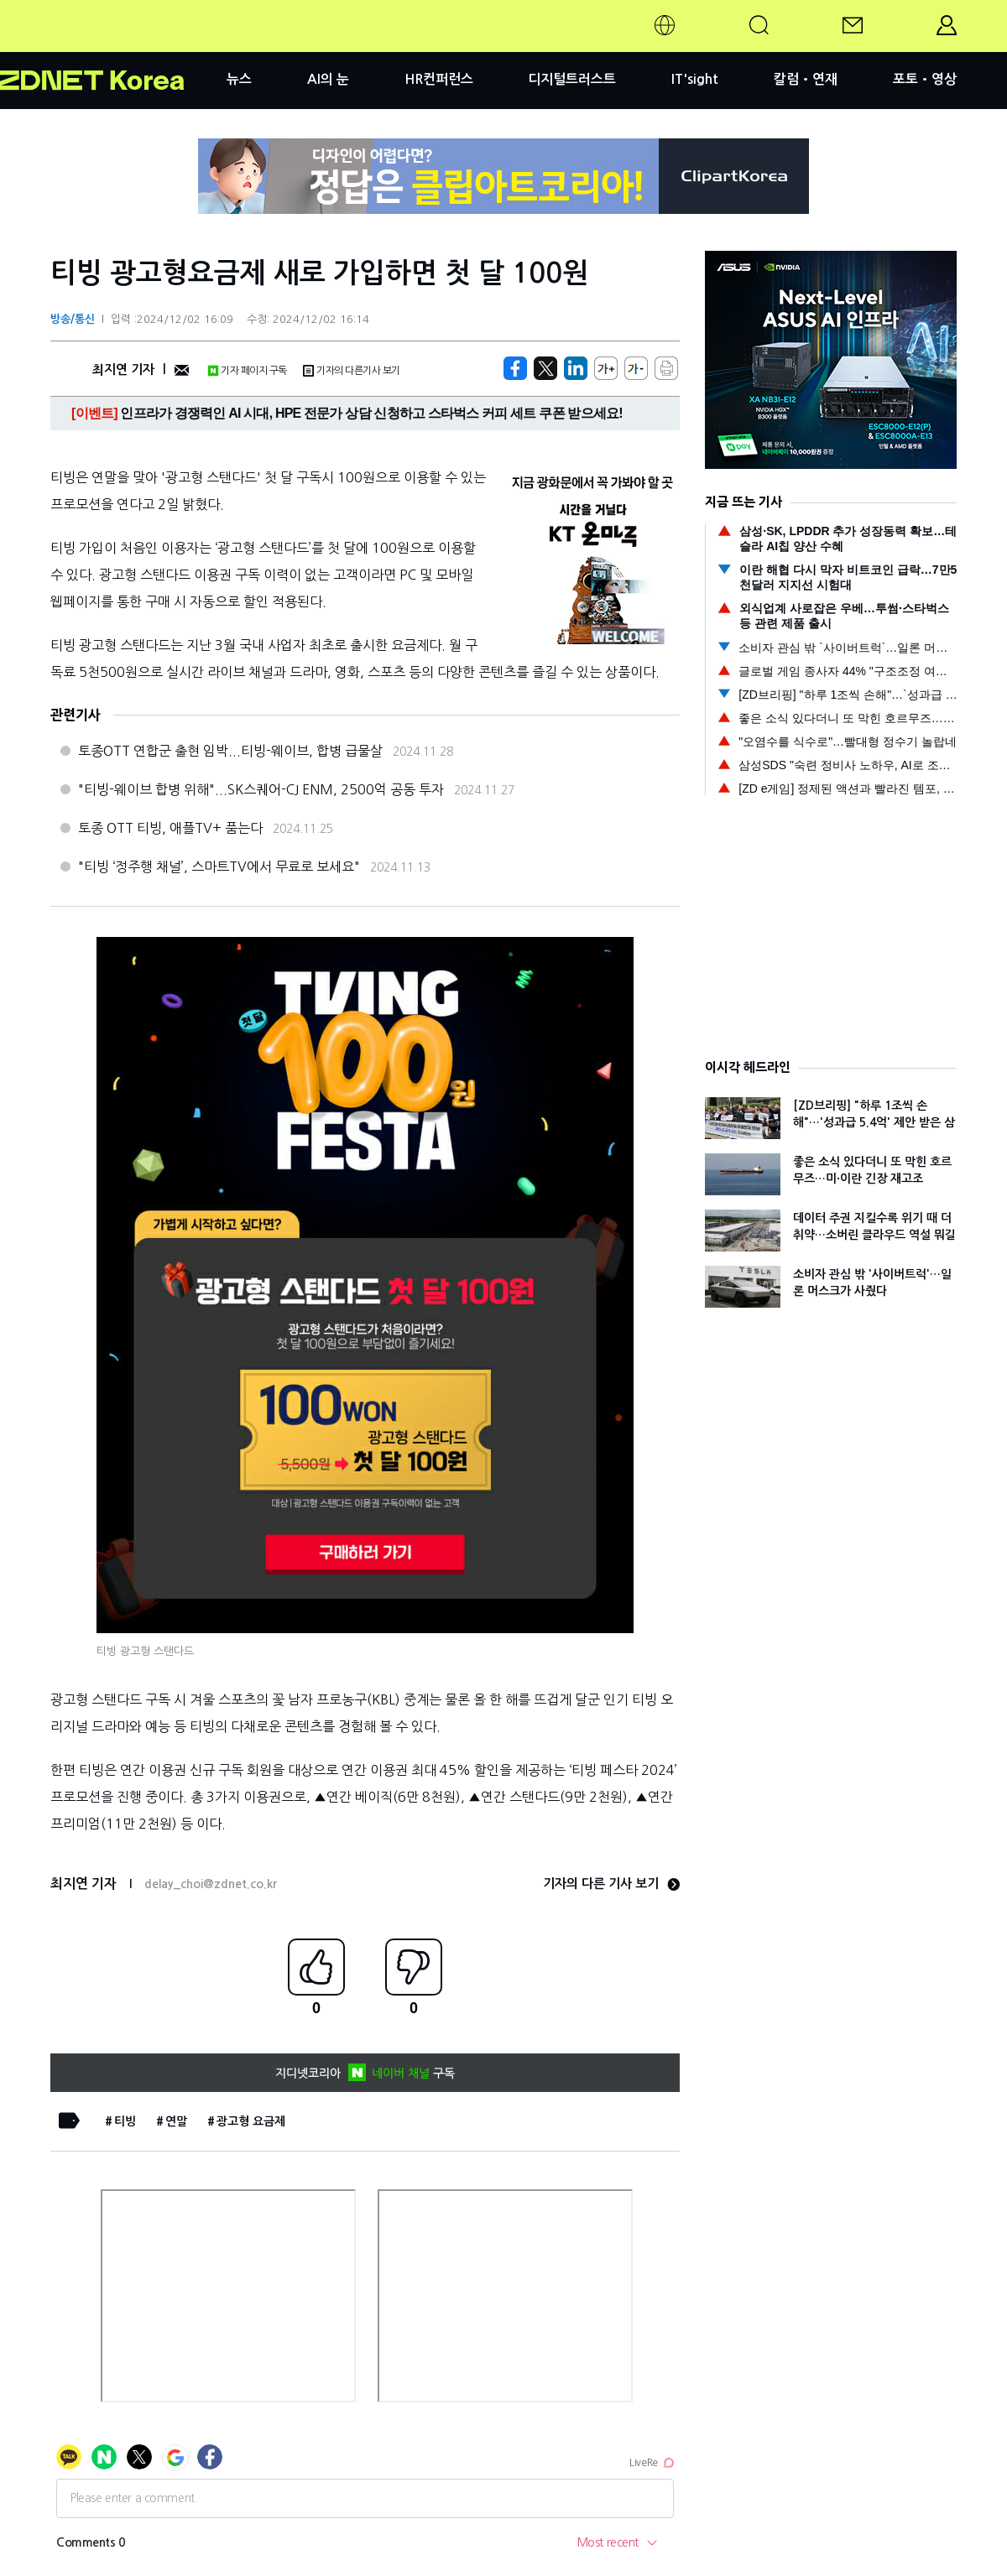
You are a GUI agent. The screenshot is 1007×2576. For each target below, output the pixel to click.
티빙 (125, 2121)
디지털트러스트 (572, 79)
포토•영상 (925, 79)
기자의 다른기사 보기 (351, 371)
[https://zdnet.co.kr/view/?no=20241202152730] (515, 368)
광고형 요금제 (251, 2121)
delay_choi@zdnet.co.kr (210, 1884)
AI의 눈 (328, 79)
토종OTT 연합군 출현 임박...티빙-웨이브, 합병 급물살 (230, 750)
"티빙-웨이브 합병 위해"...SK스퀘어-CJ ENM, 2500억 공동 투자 (261, 789)
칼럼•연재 (805, 79)
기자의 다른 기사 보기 (611, 1883)
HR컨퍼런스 (438, 79)
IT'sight (694, 79)
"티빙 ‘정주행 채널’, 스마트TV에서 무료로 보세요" (219, 866)
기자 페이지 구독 (247, 371)
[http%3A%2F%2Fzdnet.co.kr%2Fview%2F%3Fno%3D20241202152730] (575, 368)
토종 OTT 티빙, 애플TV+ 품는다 (170, 828)
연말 (176, 2121)
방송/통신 (72, 319)
